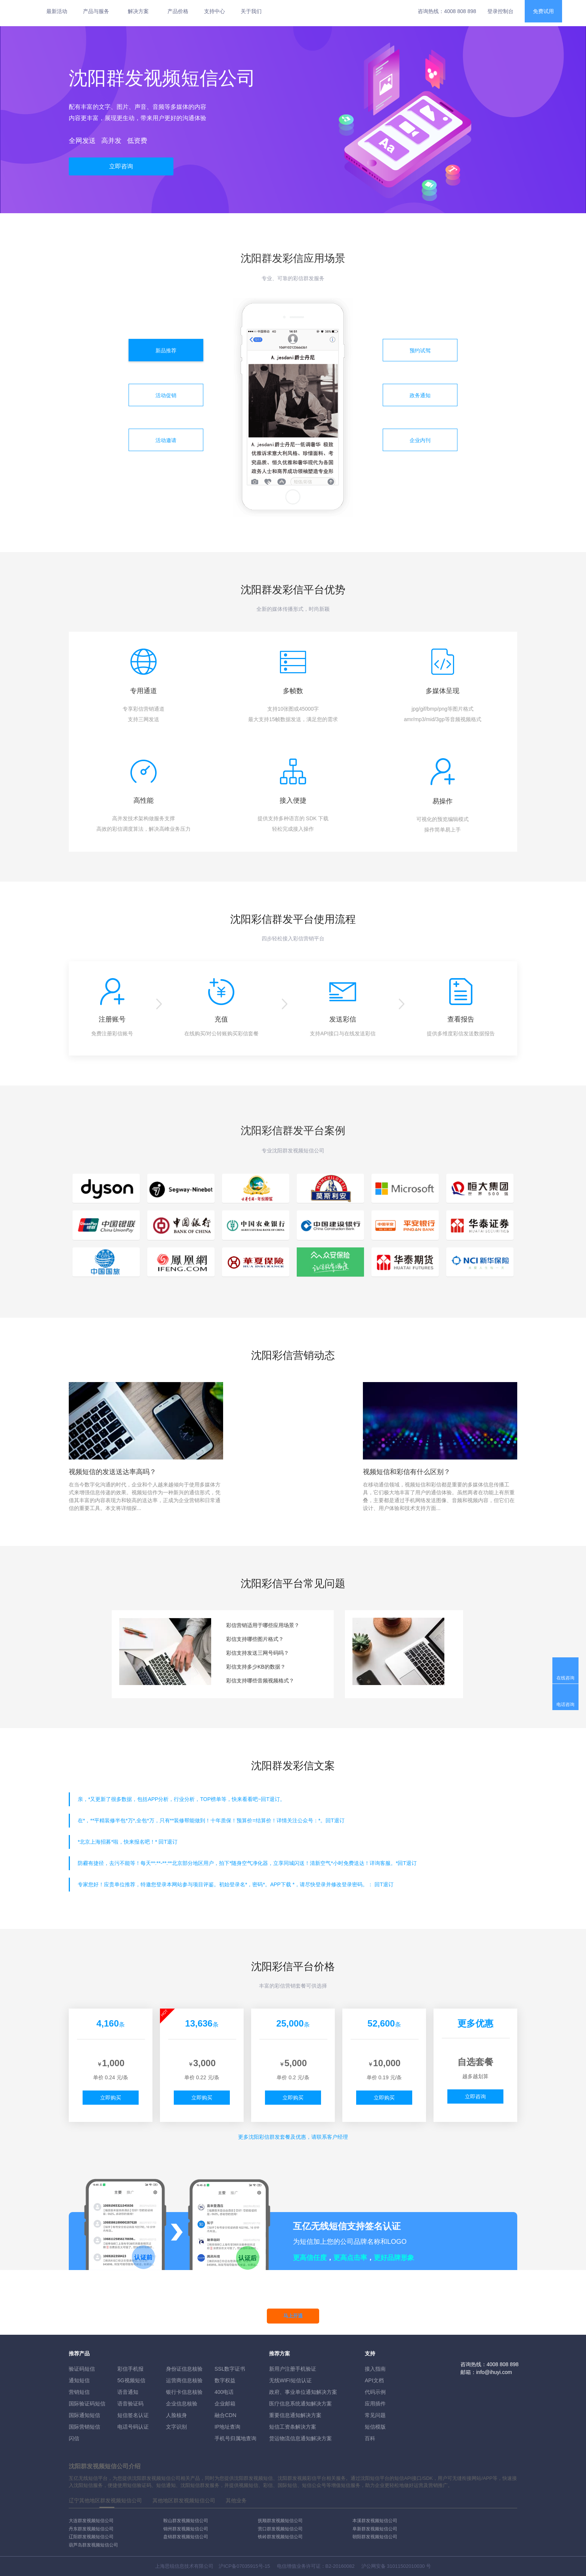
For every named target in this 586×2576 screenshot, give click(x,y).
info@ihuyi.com (494, 2372)
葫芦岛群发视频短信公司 (93, 2545)
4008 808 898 (460, 11)
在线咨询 (565, 1678)
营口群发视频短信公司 (280, 2528)
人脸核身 (176, 2415)
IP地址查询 (227, 2427)
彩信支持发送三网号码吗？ (257, 1653)
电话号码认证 (133, 2427)
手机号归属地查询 (235, 2438)
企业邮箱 (225, 2404)
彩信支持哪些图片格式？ (255, 1639)
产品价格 (177, 11)
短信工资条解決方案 (292, 2427)
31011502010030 (406, 2566)
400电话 (224, 2392)
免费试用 (543, 11)
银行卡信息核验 (184, 2392)
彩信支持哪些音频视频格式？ (260, 1681)
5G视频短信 (131, 2380)
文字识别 (176, 2427)
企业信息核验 (181, 2404)
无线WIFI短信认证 (290, 2380)
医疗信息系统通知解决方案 (300, 2404)
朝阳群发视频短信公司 (374, 2536)
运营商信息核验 (184, 2380)
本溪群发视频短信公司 (374, 2520)
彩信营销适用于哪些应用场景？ (262, 1625)
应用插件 (375, 2404)
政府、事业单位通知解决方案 (303, 2392)
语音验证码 (130, 2404)
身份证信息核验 (184, 2369)
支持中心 (214, 11)
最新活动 (56, 11)
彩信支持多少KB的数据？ (256, 1667)
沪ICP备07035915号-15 (244, 2566)
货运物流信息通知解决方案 (300, 2438)
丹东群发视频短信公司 (91, 2528)
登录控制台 (500, 11)
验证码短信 (82, 2369)
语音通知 (127, 2392)
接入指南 (375, 2369)
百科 (370, 2438)
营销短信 (79, 2392)
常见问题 (375, 2415)
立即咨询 (121, 166)
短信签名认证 (133, 2415)
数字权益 (225, 2380)
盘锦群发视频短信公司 (185, 2536)
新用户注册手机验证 (292, 2369)
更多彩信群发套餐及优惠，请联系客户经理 (293, 2137)
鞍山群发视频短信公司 (185, 2520)
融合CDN (225, 2415)
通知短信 (79, 2380)
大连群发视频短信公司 (91, 2520)
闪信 (74, 2438)
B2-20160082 (340, 2566)
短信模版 (375, 2427)
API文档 (374, 2380)
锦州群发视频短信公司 (185, 2528)
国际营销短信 (84, 2427)
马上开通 (293, 2316)
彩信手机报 (130, 2369)
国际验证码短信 (87, 2404)
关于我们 (251, 11)
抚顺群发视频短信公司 (280, 2520)
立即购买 (110, 2098)
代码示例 (375, 2392)
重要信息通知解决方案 (295, 2415)
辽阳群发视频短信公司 (91, 2536)
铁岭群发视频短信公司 (280, 2536)
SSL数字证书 (230, 2369)
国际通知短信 (84, 2415)
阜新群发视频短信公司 (374, 2528)
